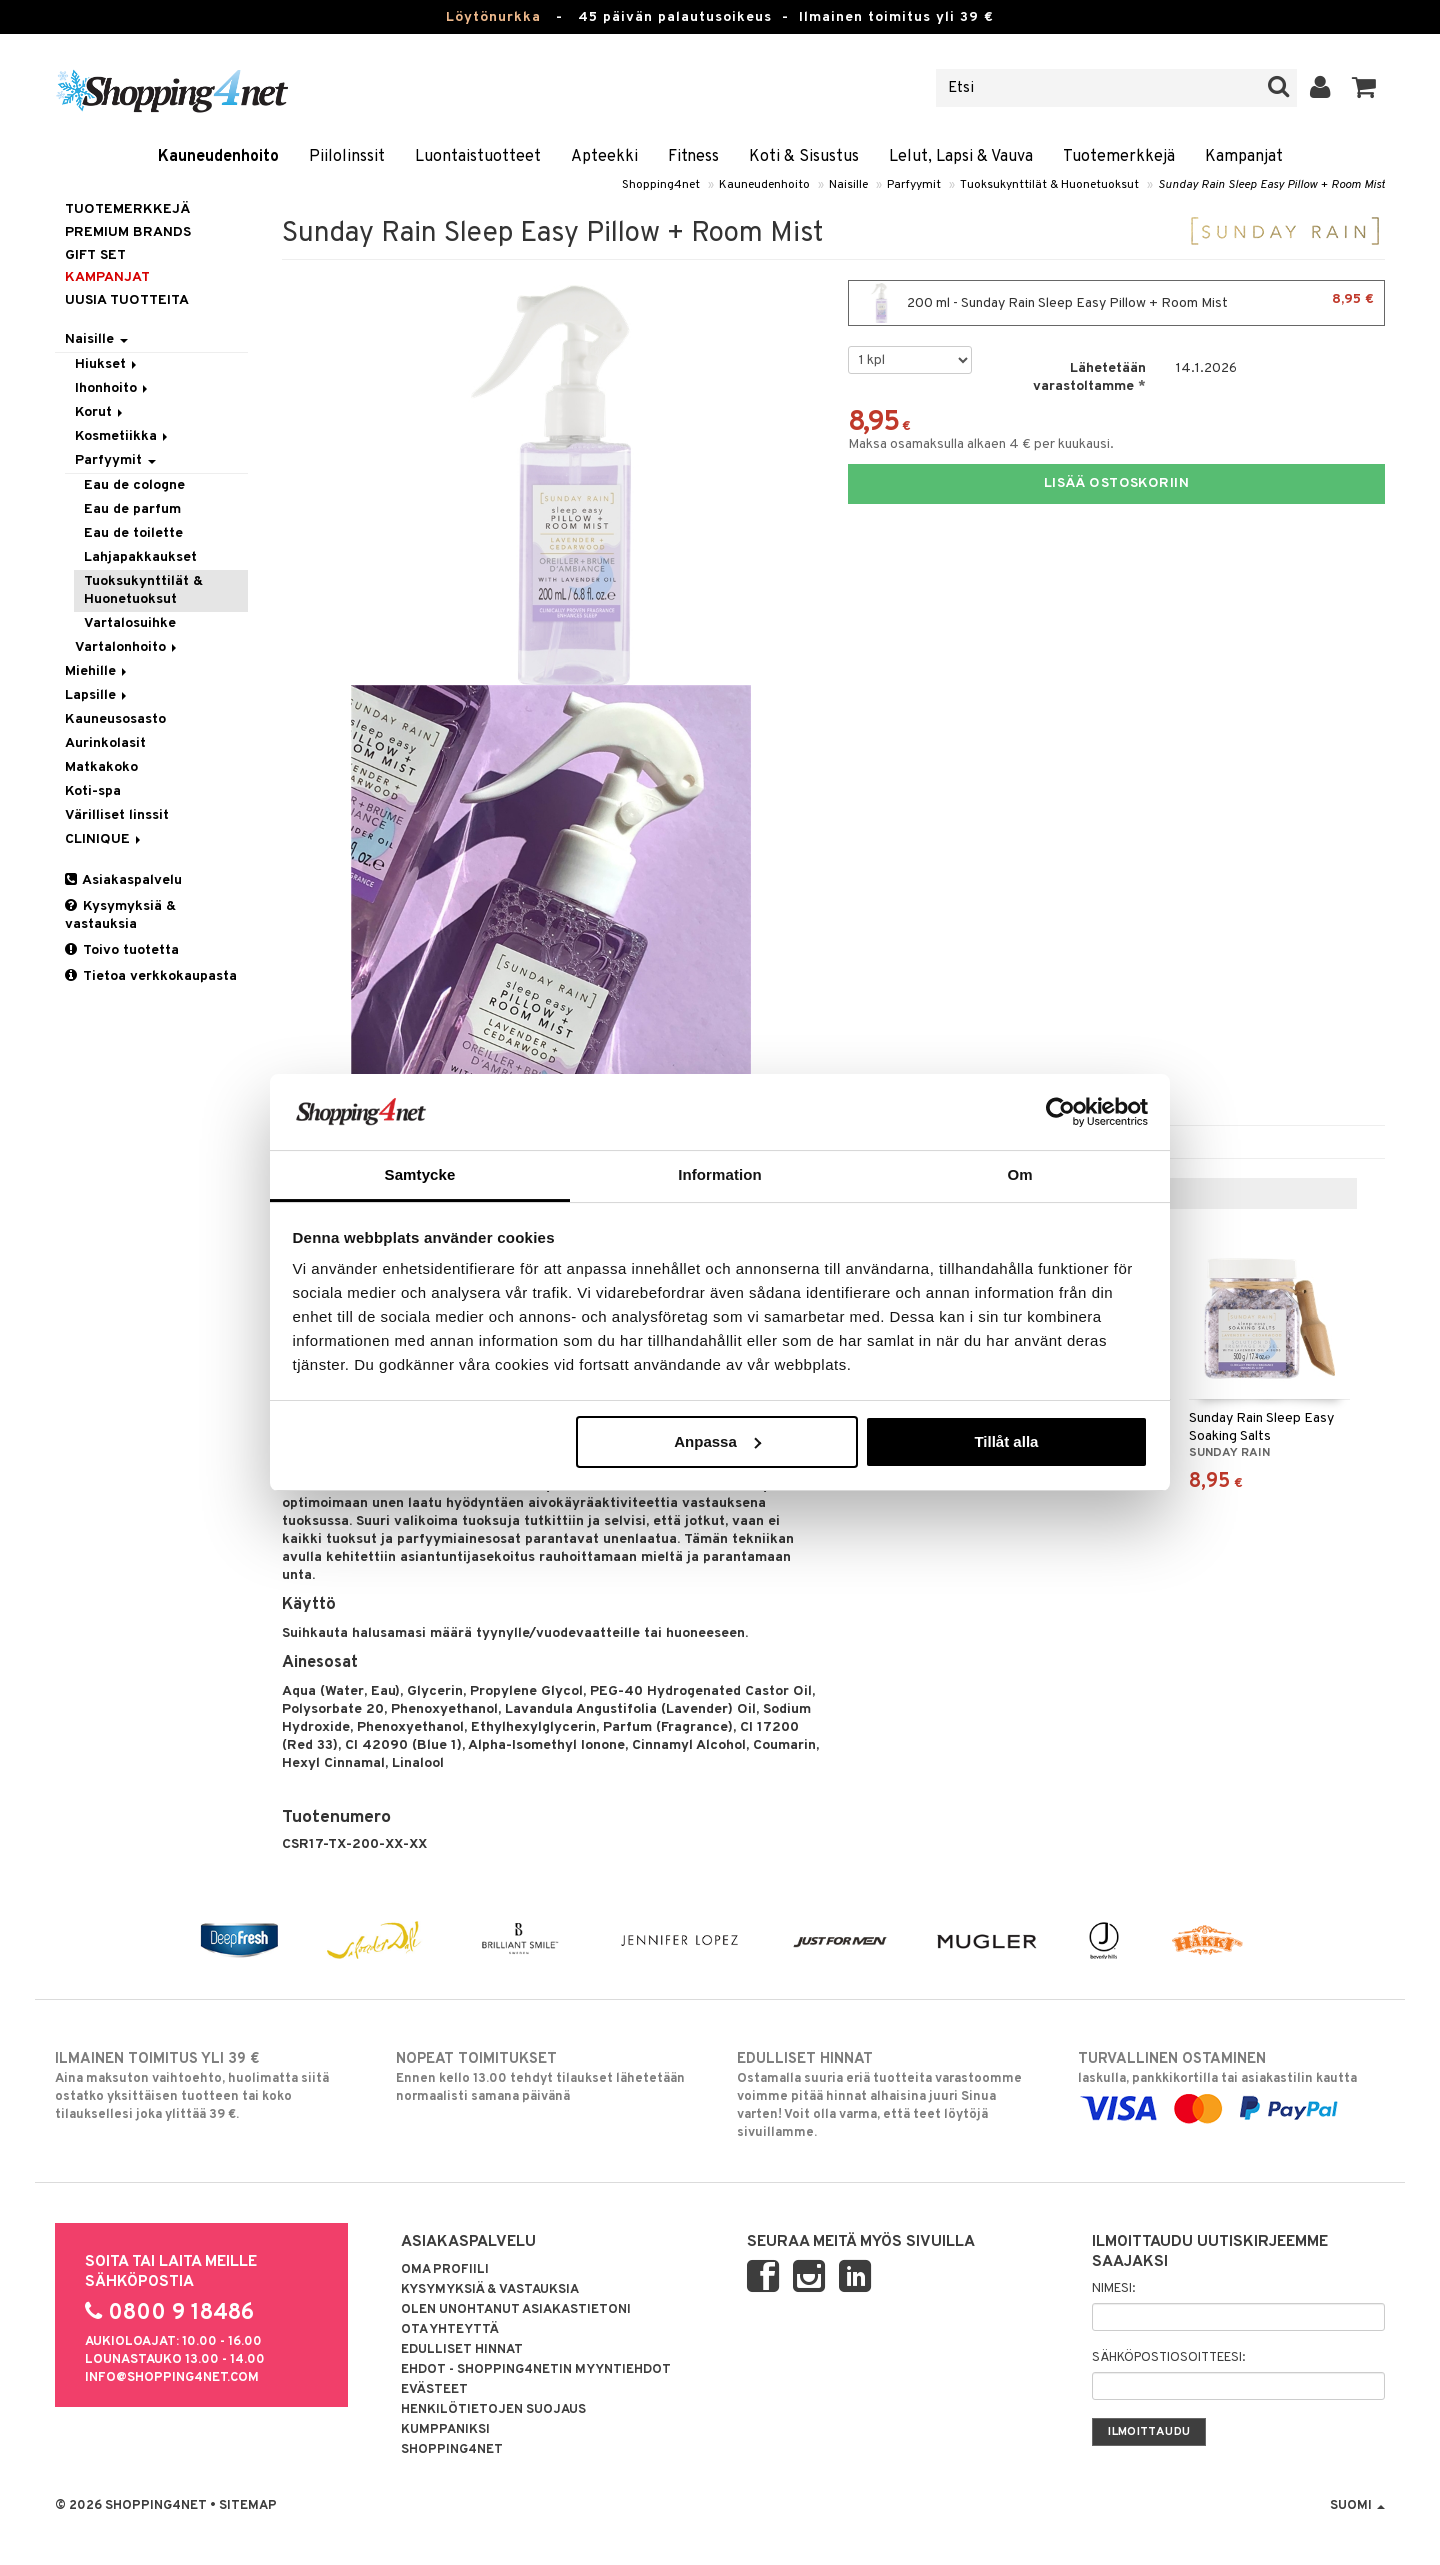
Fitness (693, 157)
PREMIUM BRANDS (128, 232)
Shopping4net (661, 185)
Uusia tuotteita (127, 300)
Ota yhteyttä (450, 2330)
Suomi (1357, 2506)
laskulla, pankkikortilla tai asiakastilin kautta (1231, 2084)
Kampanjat (1244, 157)
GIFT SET (95, 255)
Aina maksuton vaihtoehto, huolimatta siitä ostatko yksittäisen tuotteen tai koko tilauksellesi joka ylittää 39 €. (208, 2086)
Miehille (97, 671)
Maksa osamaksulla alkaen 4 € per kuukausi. (981, 444)
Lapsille (97, 695)
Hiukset (107, 364)
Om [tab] (1019, 1174)
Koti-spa (93, 791)
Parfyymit (914, 185)
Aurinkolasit (105, 743)
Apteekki (604, 157)
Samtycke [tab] (420, 1174)
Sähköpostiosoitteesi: (1168, 2358)
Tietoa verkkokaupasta (151, 976)
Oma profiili (445, 2270)
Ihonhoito (113, 388)
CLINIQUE (104, 839)
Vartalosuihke (130, 623)
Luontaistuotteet (478, 157)
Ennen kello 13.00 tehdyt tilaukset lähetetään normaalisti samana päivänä (549, 2077)
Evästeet (434, 2390)
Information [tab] (720, 1174)
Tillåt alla (1006, 1441)
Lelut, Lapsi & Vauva (961, 157)
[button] (1364, 88)
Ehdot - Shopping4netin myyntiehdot (536, 2370)
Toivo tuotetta (122, 950)
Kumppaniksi (445, 2430)
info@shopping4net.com (172, 2378)
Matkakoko (101, 767)
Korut (100, 412)
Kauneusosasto (115, 719)
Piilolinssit (347, 157)
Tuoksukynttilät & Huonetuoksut (1049, 185)
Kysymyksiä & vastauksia (120, 915)
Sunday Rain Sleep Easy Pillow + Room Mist (1271, 185)
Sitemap (248, 2506)
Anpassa (717, 1441)
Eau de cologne (134, 485)
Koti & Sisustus (804, 157)
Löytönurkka (493, 17)
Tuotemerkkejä (1119, 157)
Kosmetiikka (123, 436)
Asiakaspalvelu (123, 880)
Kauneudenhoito (218, 157)
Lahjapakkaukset (140, 557)
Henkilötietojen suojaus (493, 2410)
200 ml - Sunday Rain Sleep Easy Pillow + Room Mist (1116, 303)
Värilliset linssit (117, 815)
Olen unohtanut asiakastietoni (516, 2310)
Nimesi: (1113, 2289)
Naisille (848, 185)
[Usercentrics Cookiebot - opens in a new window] (1060, 1112)
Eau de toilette (133, 533)
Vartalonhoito (127, 647)
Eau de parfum (132, 509)
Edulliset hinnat (462, 2350)
